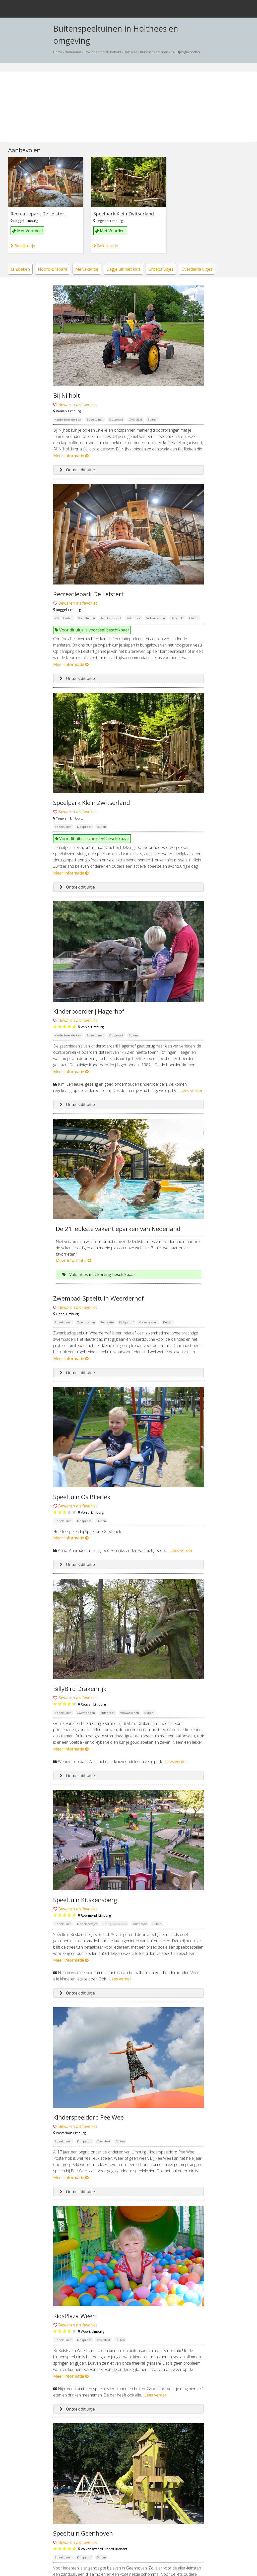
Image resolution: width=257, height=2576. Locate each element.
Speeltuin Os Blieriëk (81, 1497)
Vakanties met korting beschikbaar (98, 1274)
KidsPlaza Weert (75, 2316)
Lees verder (191, 1090)
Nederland (73, 52)
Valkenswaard (92, 2549)
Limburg (32, 220)
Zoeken (20, 269)
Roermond (89, 1915)
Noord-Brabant (52, 269)
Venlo (85, 1027)
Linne (60, 1314)
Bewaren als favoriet (77, 404)
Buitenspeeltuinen (154, 52)
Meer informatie (71, 455)
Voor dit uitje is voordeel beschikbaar (92, 630)
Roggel (18, 220)
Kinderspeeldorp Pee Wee (88, 2117)
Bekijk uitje (23, 246)
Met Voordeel (27, 230)
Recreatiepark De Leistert (38, 214)
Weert (85, 2331)
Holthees (131, 52)
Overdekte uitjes (196, 269)
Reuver (86, 1704)
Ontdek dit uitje (77, 470)
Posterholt (64, 2133)
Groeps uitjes (160, 269)
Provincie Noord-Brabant (102, 52)
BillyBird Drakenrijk (79, 1688)
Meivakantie (86, 269)
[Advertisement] (128, 107)
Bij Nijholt (66, 395)
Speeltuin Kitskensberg (85, 1900)
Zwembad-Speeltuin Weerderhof (98, 1298)
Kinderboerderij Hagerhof (88, 1011)
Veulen (61, 411)
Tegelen (102, 220)
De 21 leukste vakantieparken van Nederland (118, 1228)
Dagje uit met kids (123, 269)
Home (57, 52)
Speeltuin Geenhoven (83, 2533)
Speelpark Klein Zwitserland (123, 214)
